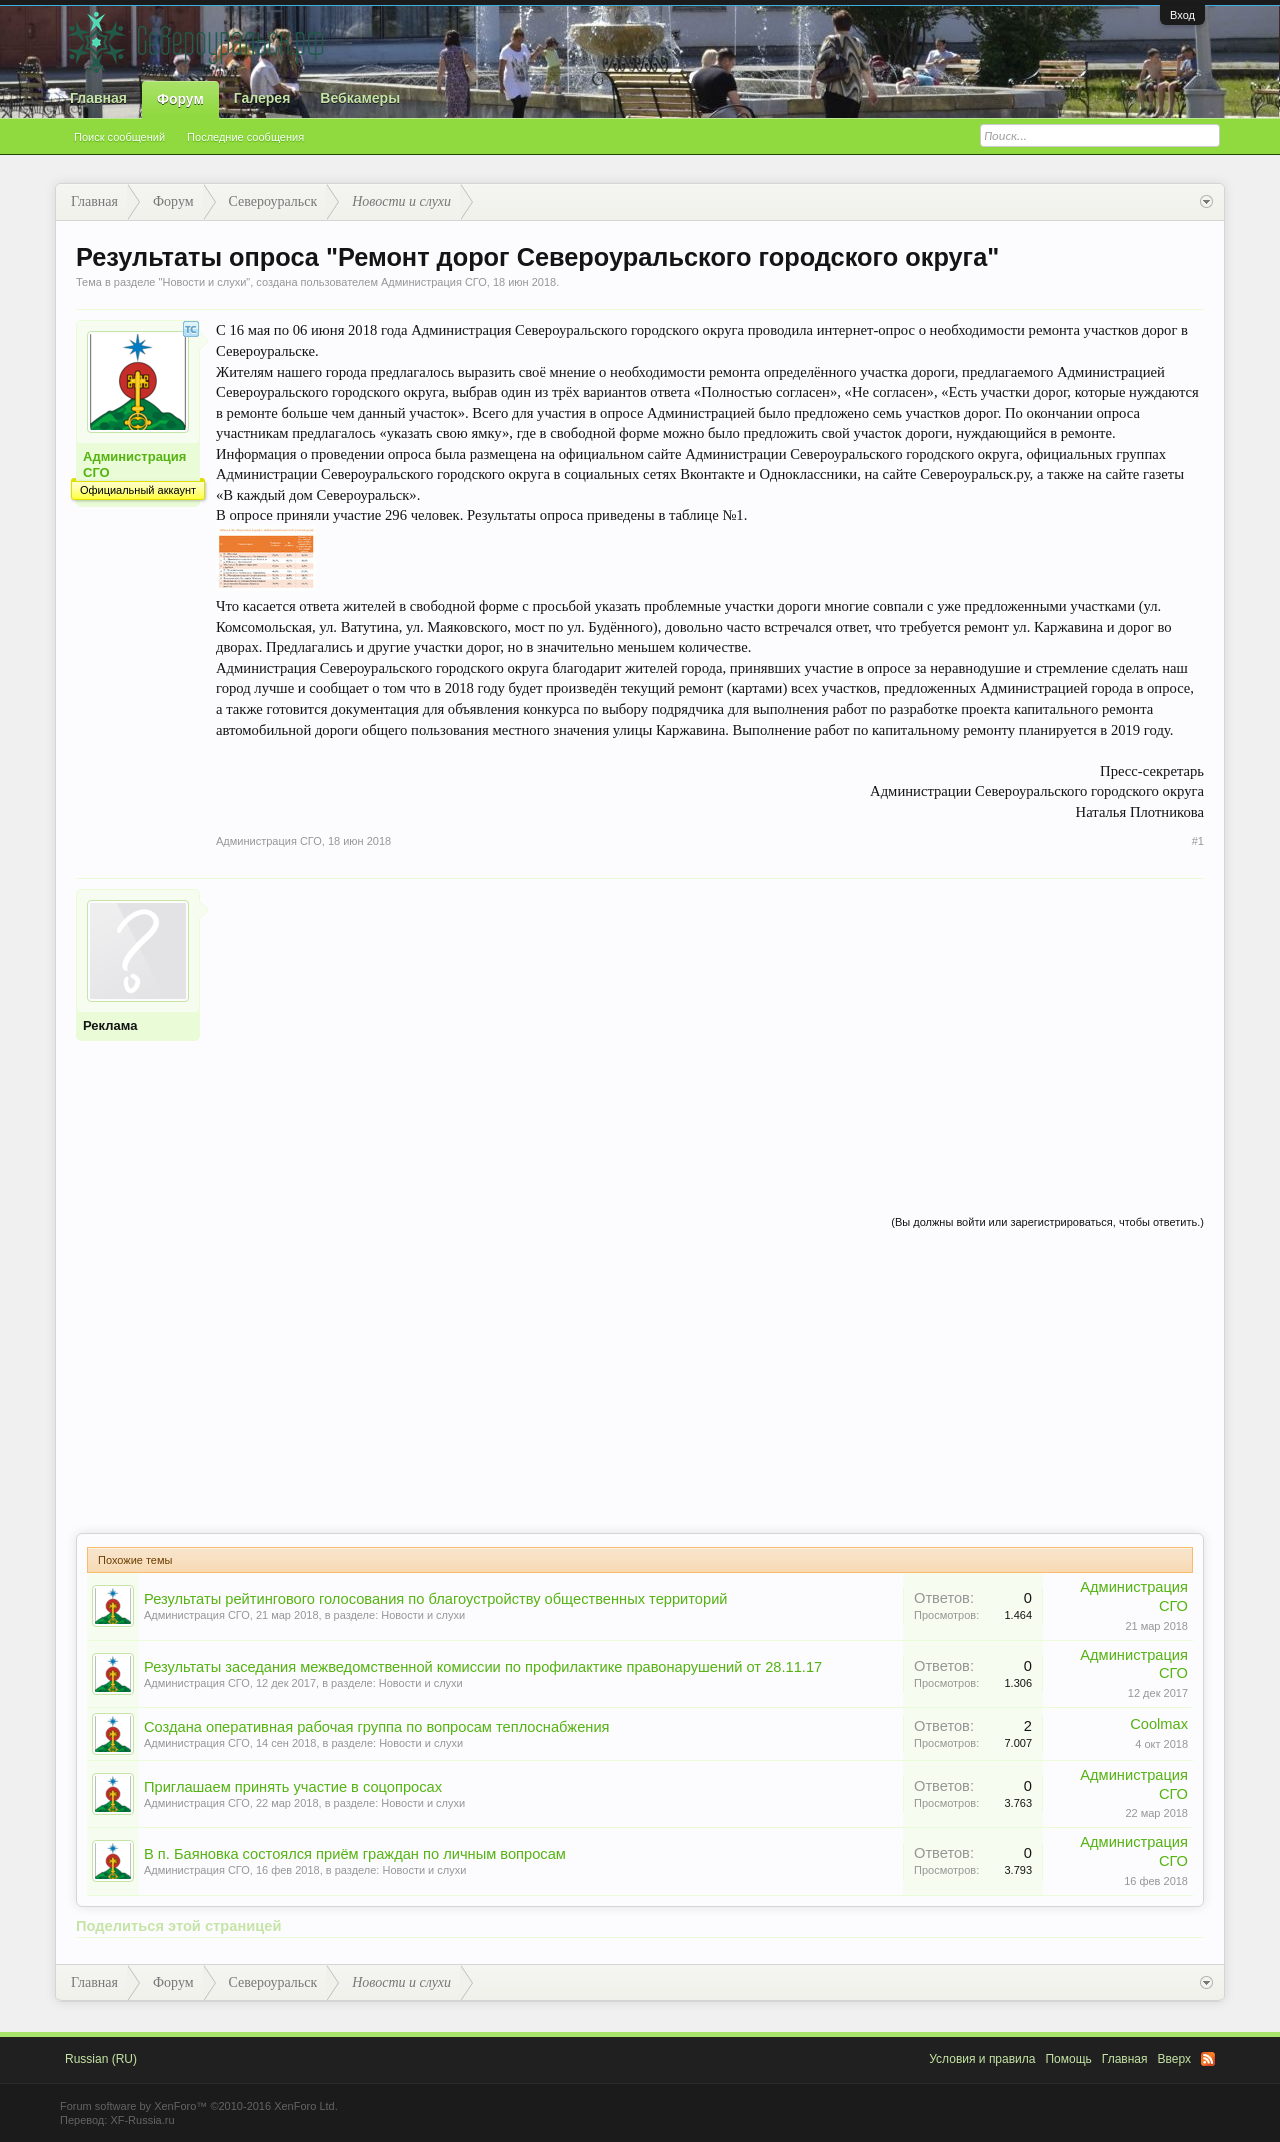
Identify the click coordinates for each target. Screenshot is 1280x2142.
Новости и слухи (204, 282)
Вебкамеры (360, 98)
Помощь (1068, 2059)
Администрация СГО (434, 282)
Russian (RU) (101, 2059)
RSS (1208, 2059)
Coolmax (1159, 1724)
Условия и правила (982, 2059)
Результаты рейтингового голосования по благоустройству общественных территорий (436, 1599)
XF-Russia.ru (142, 2120)
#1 (1198, 841)
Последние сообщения (245, 137)
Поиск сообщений (119, 137)
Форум (180, 99)
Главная (98, 98)
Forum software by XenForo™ (199, 2106)
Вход (1182, 15)
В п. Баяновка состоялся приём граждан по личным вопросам (355, 1854)
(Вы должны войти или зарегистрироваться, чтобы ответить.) (1047, 1222)
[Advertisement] (710, 1029)
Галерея (262, 98)
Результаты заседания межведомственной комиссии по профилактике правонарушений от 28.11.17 (483, 1667)
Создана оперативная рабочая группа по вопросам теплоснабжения (377, 1727)
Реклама (110, 1025)
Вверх (1174, 2059)
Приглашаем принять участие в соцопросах (293, 1787)
